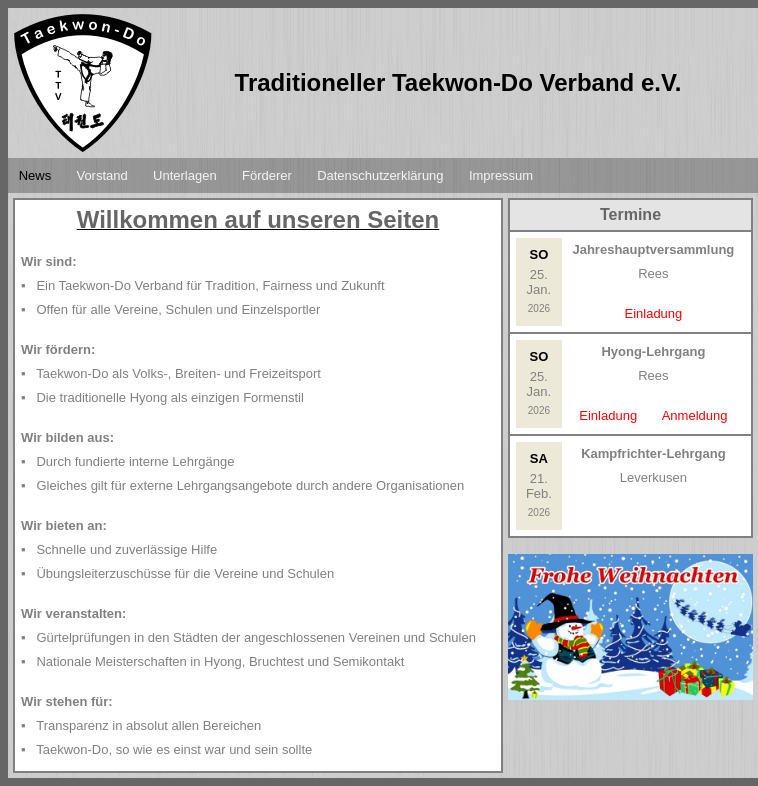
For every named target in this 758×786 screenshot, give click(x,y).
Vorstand (101, 175)
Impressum (501, 175)
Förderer (267, 175)
